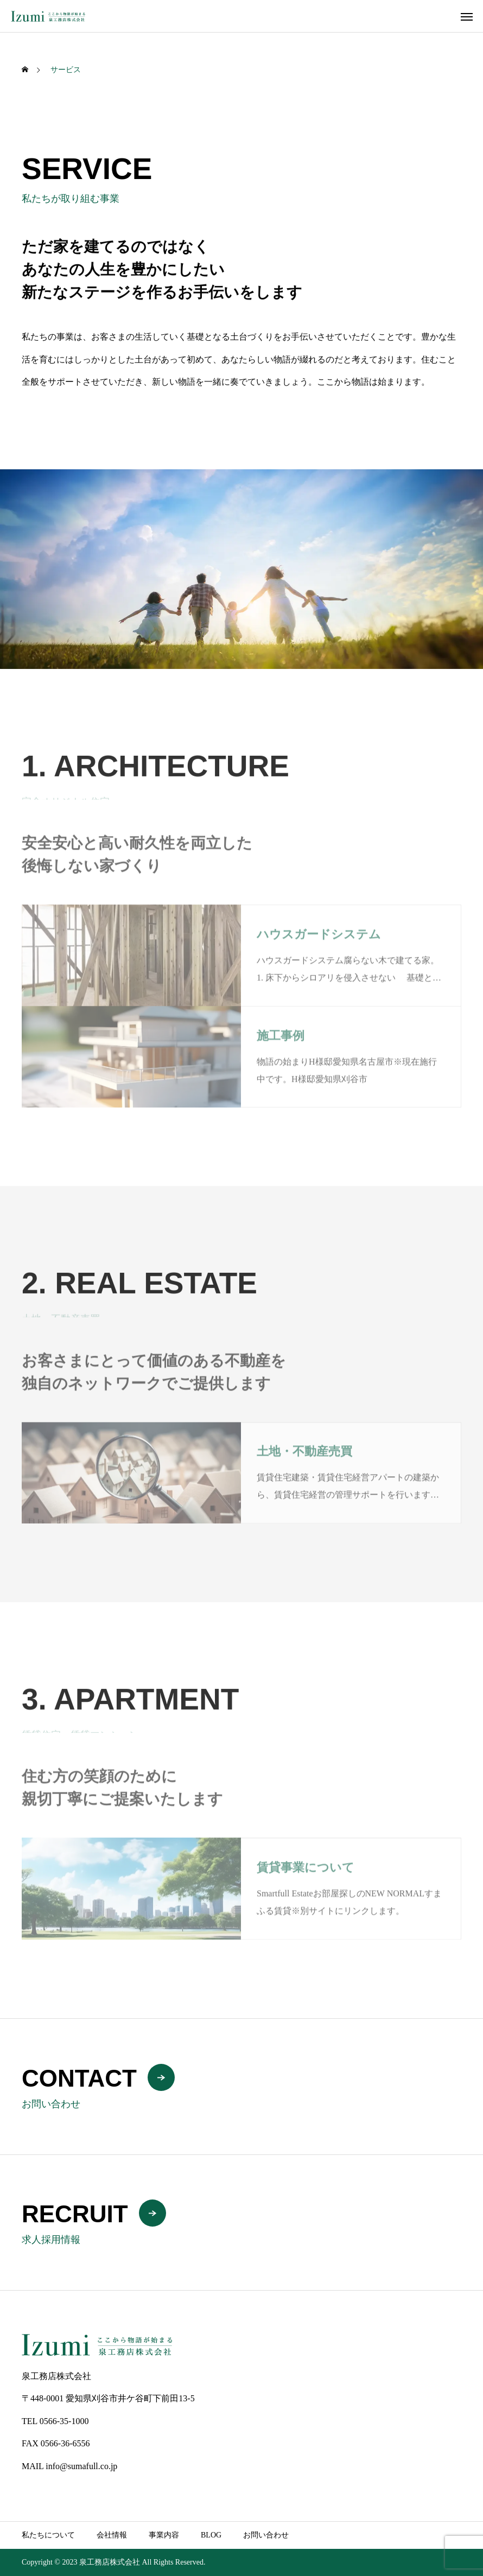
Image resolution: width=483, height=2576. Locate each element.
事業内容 (164, 2535)
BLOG (211, 2535)
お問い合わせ (266, 2535)
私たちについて (48, 2535)
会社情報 (112, 2535)
